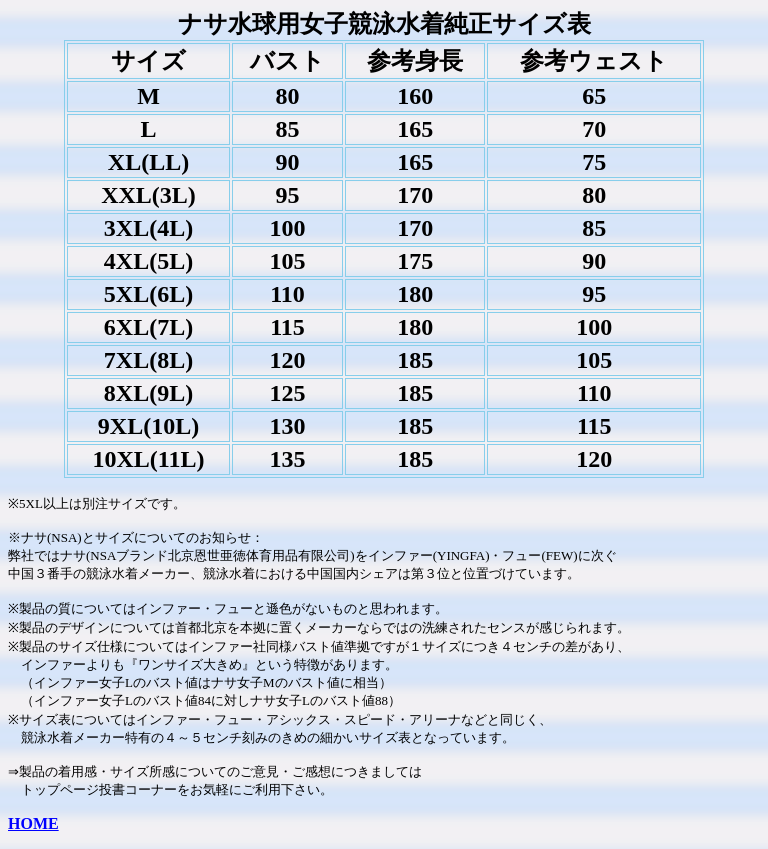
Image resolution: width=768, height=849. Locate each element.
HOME (33, 823)
